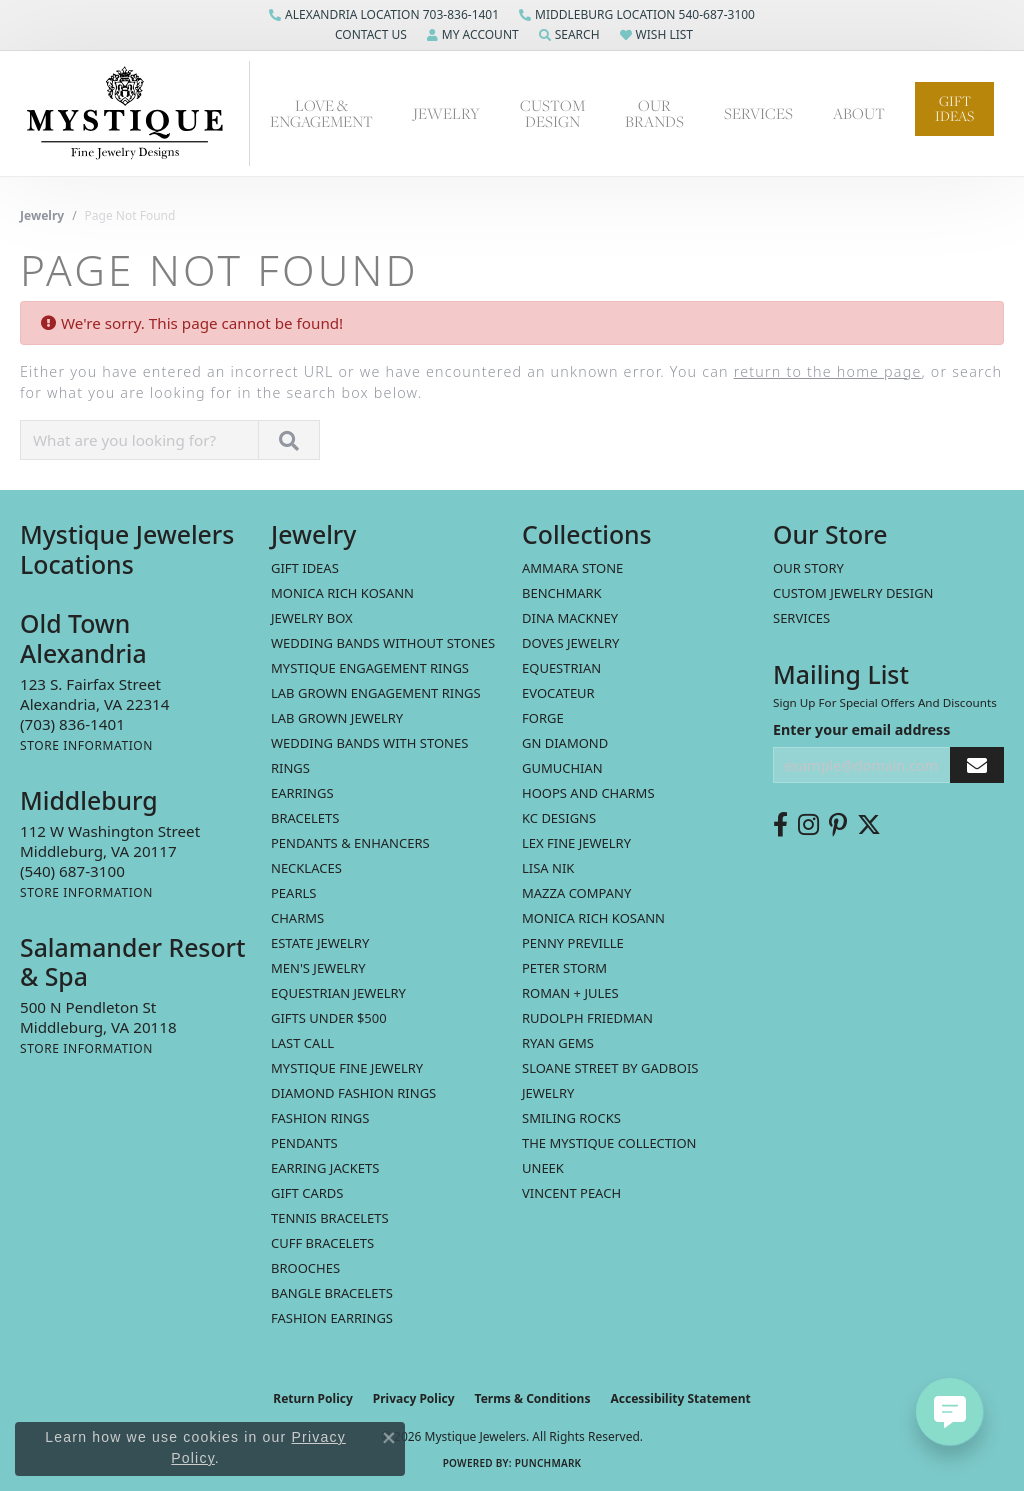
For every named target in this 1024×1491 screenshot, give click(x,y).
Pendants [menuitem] (304, 1143)
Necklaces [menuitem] (306, 868)
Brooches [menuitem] (305, 1268)
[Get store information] (86, 745)
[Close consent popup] (389, 1438)
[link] (384, 15)
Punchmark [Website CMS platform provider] (548, 1463)
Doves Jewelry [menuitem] (570, 643)
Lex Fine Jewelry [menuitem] (576, 843)
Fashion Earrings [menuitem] (332, 1318)
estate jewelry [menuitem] (320, 943)
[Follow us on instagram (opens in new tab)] (808, 825)
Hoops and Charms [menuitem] (588, 793)
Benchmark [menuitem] (562, 593)
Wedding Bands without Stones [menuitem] (383, 643)
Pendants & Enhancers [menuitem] (350, 843)
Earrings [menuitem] (302, 793)
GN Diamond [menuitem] (565, 743)
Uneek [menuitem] (543, 1168)
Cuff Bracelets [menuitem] (322, 1243)
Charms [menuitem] (297, 918)
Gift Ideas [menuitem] (305, 568)
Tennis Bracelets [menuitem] (330, 1218)
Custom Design (552, 113)
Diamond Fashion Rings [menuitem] (353, 1093)
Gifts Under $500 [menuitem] (329, 1018)
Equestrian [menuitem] (561, 668)
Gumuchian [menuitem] (562, 768)
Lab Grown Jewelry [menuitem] (337, 718)
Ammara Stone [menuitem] (572, 568)
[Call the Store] (72, 724)
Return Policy (313, 1398)
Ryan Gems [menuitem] (558, 1043)
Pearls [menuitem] (293, 893)
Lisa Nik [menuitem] (548, 868)
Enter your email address (861, 729)
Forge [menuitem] (543, 718)
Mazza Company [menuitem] (576, 893)
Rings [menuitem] (290, 768)
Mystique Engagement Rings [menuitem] (370, 668)
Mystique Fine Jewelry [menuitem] (347, 1068)
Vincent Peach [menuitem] (571, 1193)
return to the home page (828, 371)
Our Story (808, 568)
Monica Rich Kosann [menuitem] (593, 918)
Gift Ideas (954, 108)
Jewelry (446, 113)
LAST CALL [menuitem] (302, 1043)
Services (758, 113)
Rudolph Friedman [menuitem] (587, 1018)
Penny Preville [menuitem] (573, 943)
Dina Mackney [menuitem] (570, 618)
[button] (369, 35)
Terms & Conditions (533, 1398)
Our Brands (654, 113)
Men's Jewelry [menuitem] (318, 968)
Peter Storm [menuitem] (564, 968)
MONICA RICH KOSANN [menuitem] (342, 593)
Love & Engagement (321, 113)
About (859, 113)
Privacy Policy (414, 1398)
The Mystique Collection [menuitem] (609, 1143)
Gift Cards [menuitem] (307, 1193)
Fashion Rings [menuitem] (320, 1118)
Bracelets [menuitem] (305, 818)
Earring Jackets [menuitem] (325, 1168)
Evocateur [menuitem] (558, 693)
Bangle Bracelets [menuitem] (332, 1293)
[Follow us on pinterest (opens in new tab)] (838, 825)
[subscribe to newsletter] (977, 765)
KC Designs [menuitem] (559, 818)
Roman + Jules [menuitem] (570, 993)
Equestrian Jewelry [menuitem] (338, 993)
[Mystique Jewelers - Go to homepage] (135, 113)
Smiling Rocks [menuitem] (571, 1118)
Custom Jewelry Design (853, 593)
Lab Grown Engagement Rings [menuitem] (376, 693)
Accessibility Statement (680, 1398)
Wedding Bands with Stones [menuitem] (369, 743)
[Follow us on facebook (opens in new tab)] (780, 825)
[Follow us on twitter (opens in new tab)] (869, 825)
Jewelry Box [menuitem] (312, 618)
